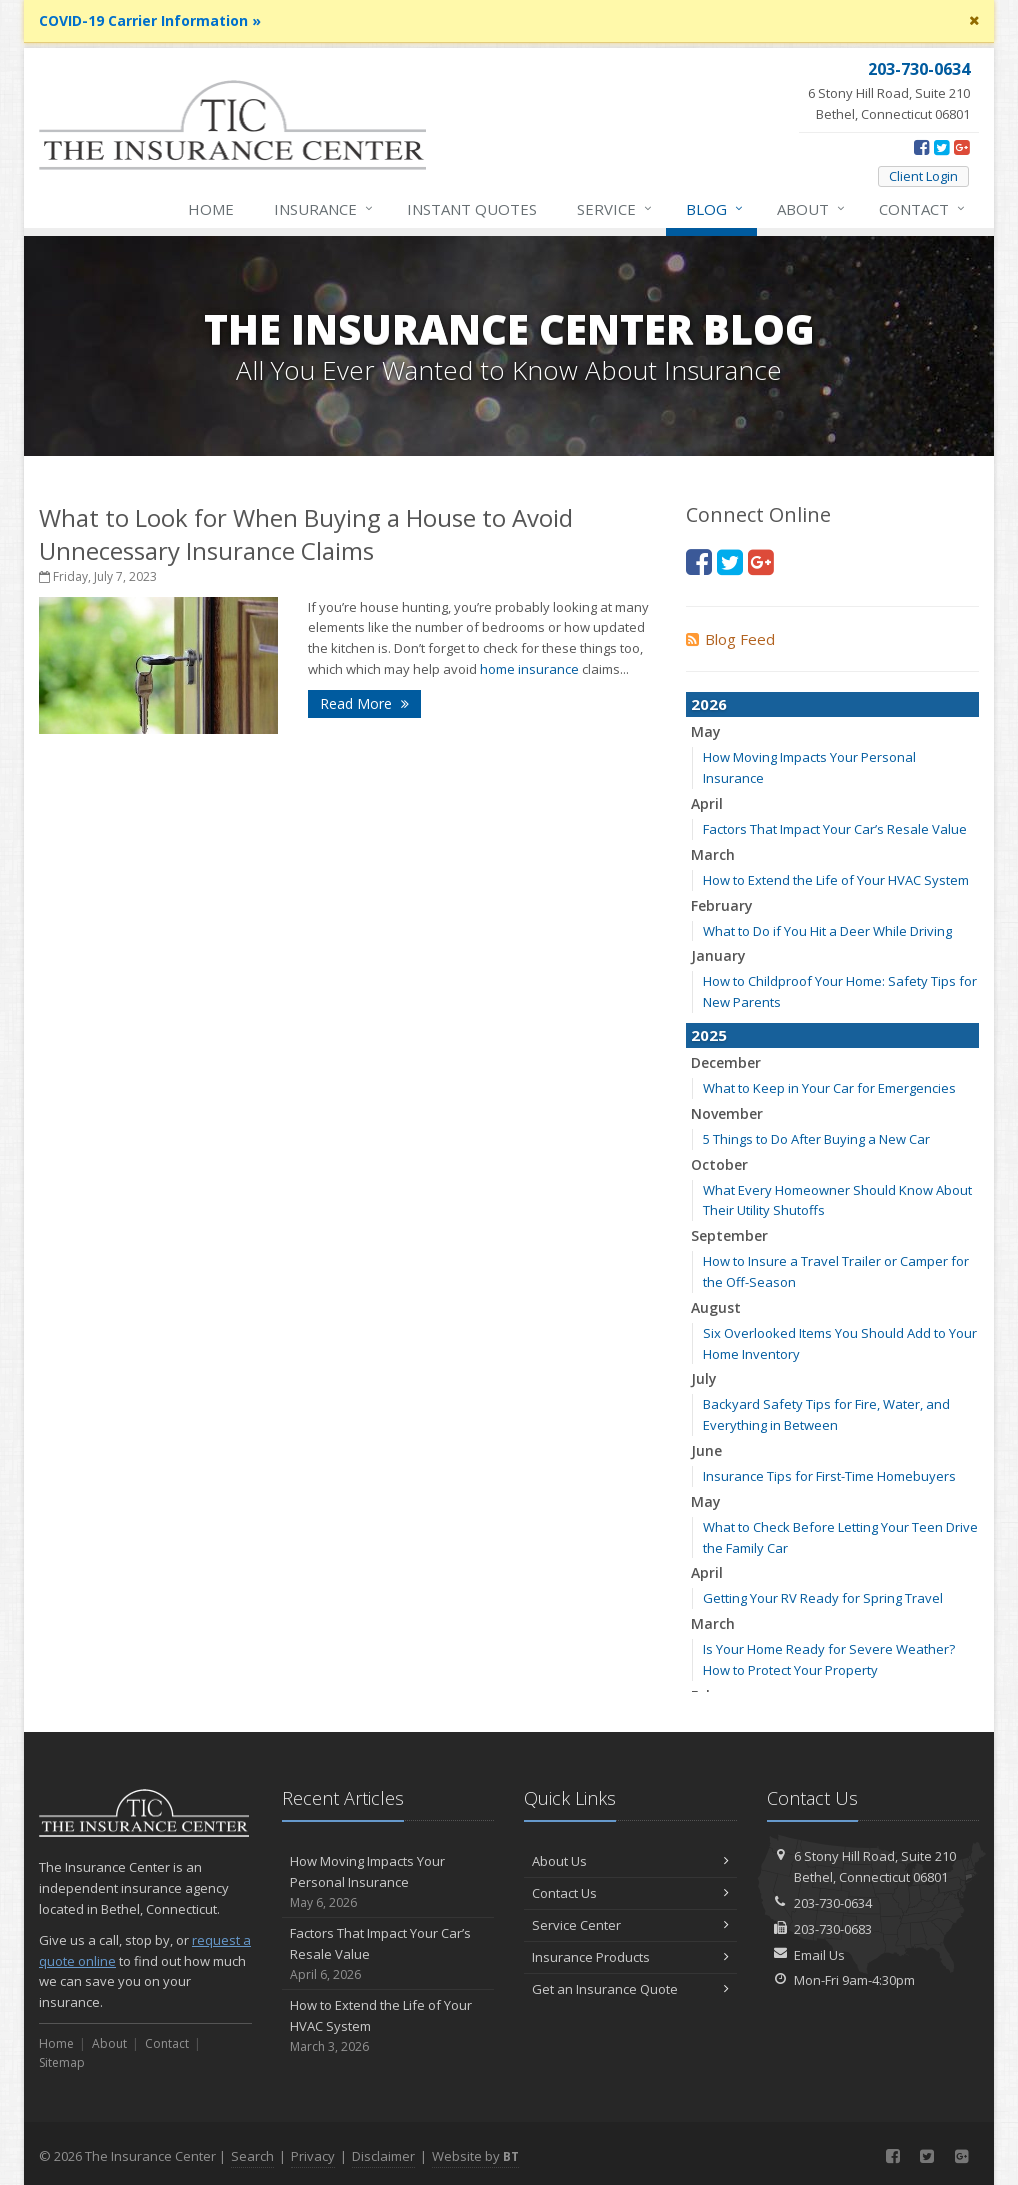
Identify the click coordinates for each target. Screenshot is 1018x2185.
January (718, 955)
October (719, 1164)
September (729, 1235)
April (707, 803)
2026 (709, 704)
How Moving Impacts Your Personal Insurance (388, 1882)
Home (211, 209)
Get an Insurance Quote (630, 1989)
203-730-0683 (833, 1929)
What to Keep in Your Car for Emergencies (829, 1088)
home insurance (529, 669)
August (716, 1307)
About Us (630, 1861)
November (727, 1113)
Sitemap (62, 2062)
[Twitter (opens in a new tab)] (941, 147)
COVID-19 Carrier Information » (150, 20)
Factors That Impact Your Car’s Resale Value (835, 829)
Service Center (630, 1925)
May (706, 731)
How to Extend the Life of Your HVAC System (836, 880)
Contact (923, 209)
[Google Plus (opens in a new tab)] (961, 147)
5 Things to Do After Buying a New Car (816, 1139)
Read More (364, 703)
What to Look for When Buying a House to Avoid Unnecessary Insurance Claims (306, 534)
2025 (709, 1035)
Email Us (819, 1955)
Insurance (324, 209)
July (704, 1378)
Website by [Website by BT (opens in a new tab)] (475, 2156)
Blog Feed (730, 639)
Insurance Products (630, 1957)
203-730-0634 (833, 1903)
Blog (715, 209)
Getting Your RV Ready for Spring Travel (823, 1598)
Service (615, 209)
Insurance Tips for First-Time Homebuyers (829, 1476)
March (713, 854)
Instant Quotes (472, 209)
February (722, 905)
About (812, 209)
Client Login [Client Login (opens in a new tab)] (923, 176)
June (706, 1450)
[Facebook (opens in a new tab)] (921, 147)
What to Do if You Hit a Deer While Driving (827, 931)
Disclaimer (383, 2156)
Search (252, 2156)
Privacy (313, 2156)
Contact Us (630, 1893)
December (726, 1062)
